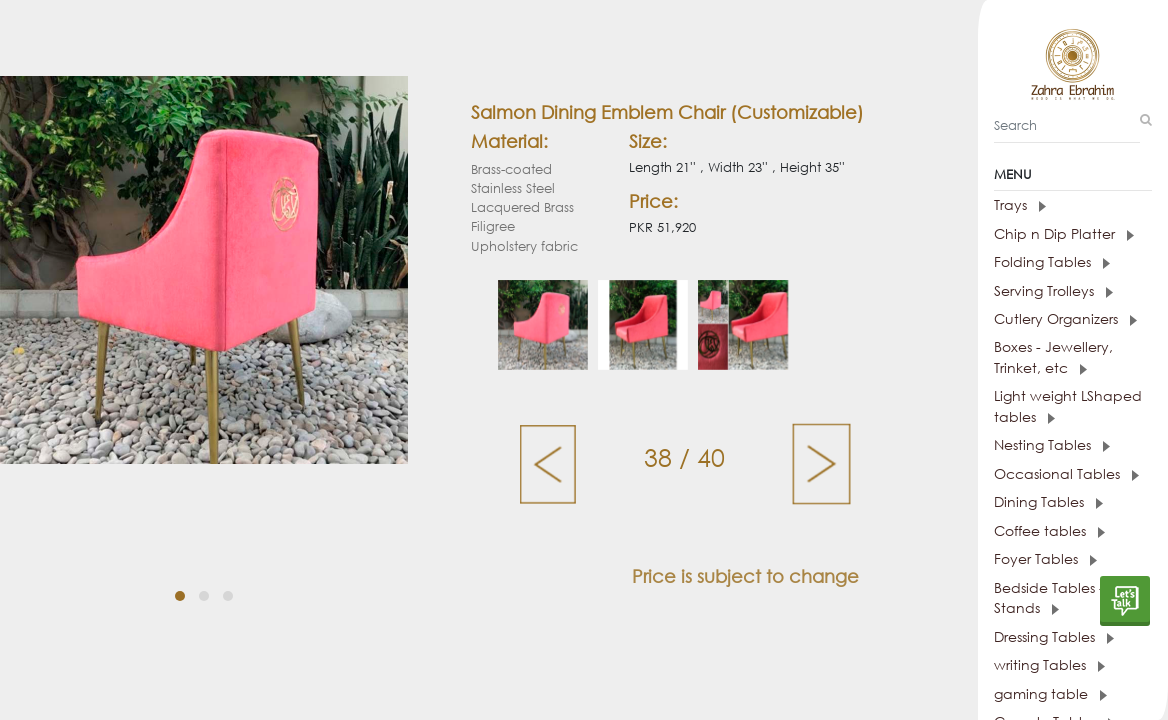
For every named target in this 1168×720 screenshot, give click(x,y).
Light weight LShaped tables (1063, 408)
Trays (999, 215)
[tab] (1063, 216)
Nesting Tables (1029, 446)
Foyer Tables (1022, 556)
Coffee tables (1026, 529)
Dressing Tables (1031, 631)
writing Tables (1026, 658)
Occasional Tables (1042, 474)
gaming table (1027, 686)
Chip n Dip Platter (1040, 242)
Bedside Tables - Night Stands (1043, 594)
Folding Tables (1029, 270)
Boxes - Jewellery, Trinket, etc (1052, 362)
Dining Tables (1026, 501)
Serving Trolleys (1030, 297)
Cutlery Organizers (1041, 325)
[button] (180, 596)
